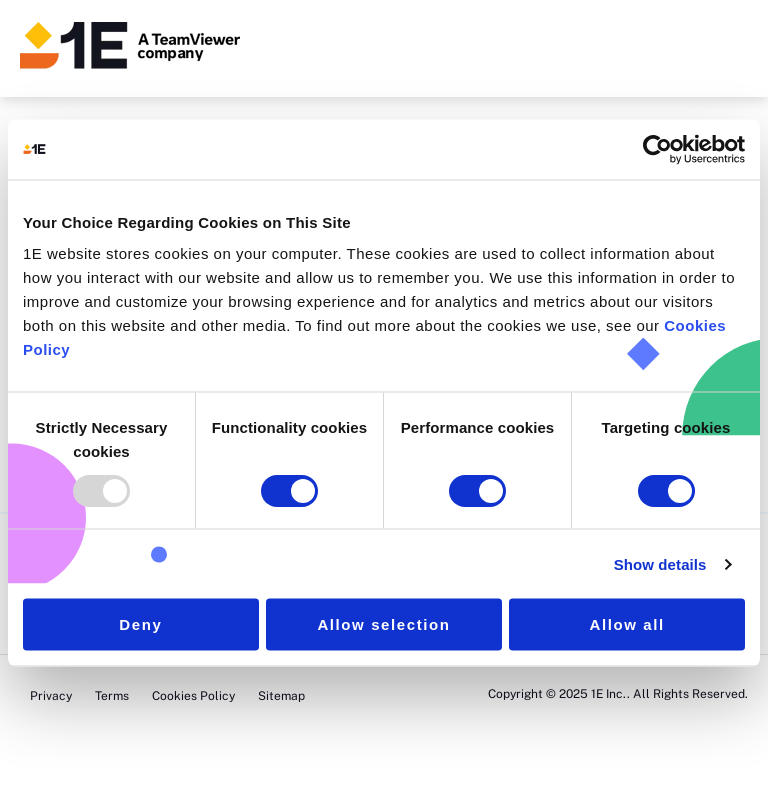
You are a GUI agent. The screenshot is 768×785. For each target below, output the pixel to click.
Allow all (627, 624)
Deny (140, 624)
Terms (113, 696)
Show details (660, 563)
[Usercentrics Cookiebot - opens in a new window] (657, 149)
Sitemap (281, 696)
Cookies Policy (193, 696)
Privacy (51, 696)
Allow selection (383, 624)
